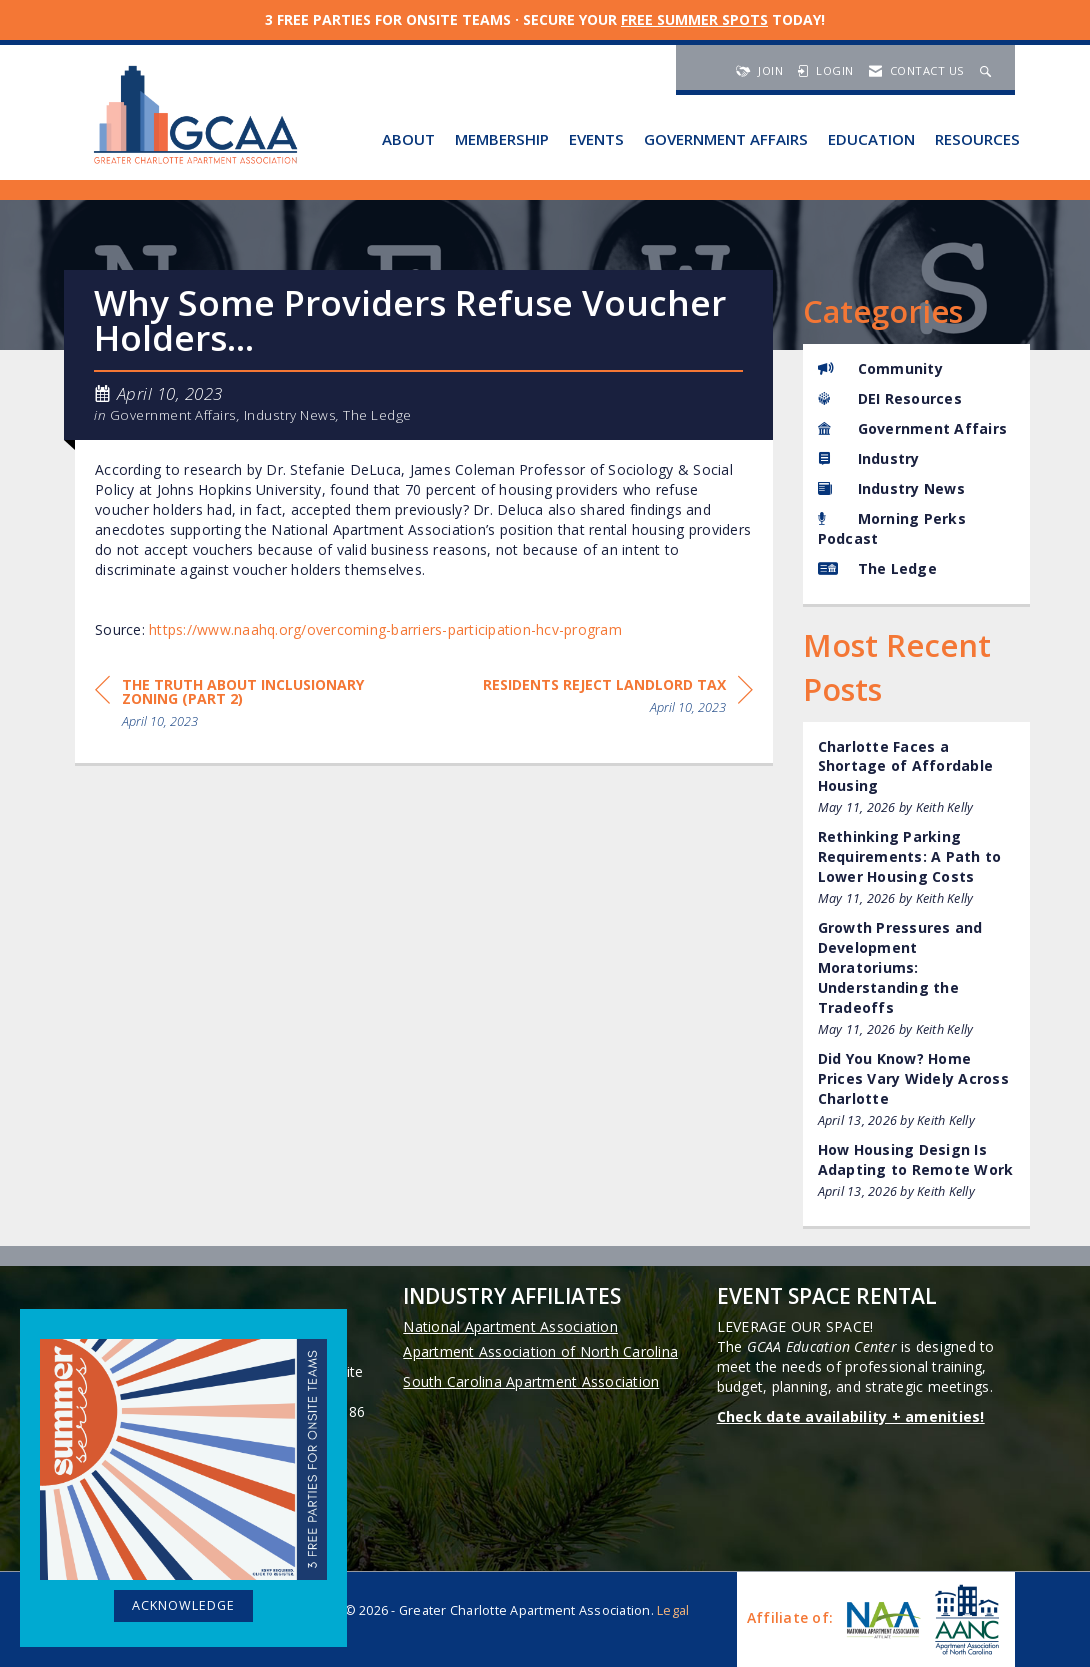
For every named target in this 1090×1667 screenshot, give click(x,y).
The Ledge (377, 415)
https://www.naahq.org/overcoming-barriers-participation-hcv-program (385, 629)
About (408, 139)
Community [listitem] (880, 368)
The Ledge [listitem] (877, 568)
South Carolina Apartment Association (531, 1381)
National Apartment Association (510, 1326)
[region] (618, 699)
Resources (977, 139)
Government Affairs (726, 139)
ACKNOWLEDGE (183, 1605)
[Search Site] (988, 70)
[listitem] (917, 777)
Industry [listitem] (869, 458)
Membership (502, 139)
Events (596, 139)
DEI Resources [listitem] (890, 398)
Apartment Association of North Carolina (540, 1351)
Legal (673, 1610)
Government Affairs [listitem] (913, 428)
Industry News (290, 415)
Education (871, 139)
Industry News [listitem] (891, 488)
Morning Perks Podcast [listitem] (892, 528)
